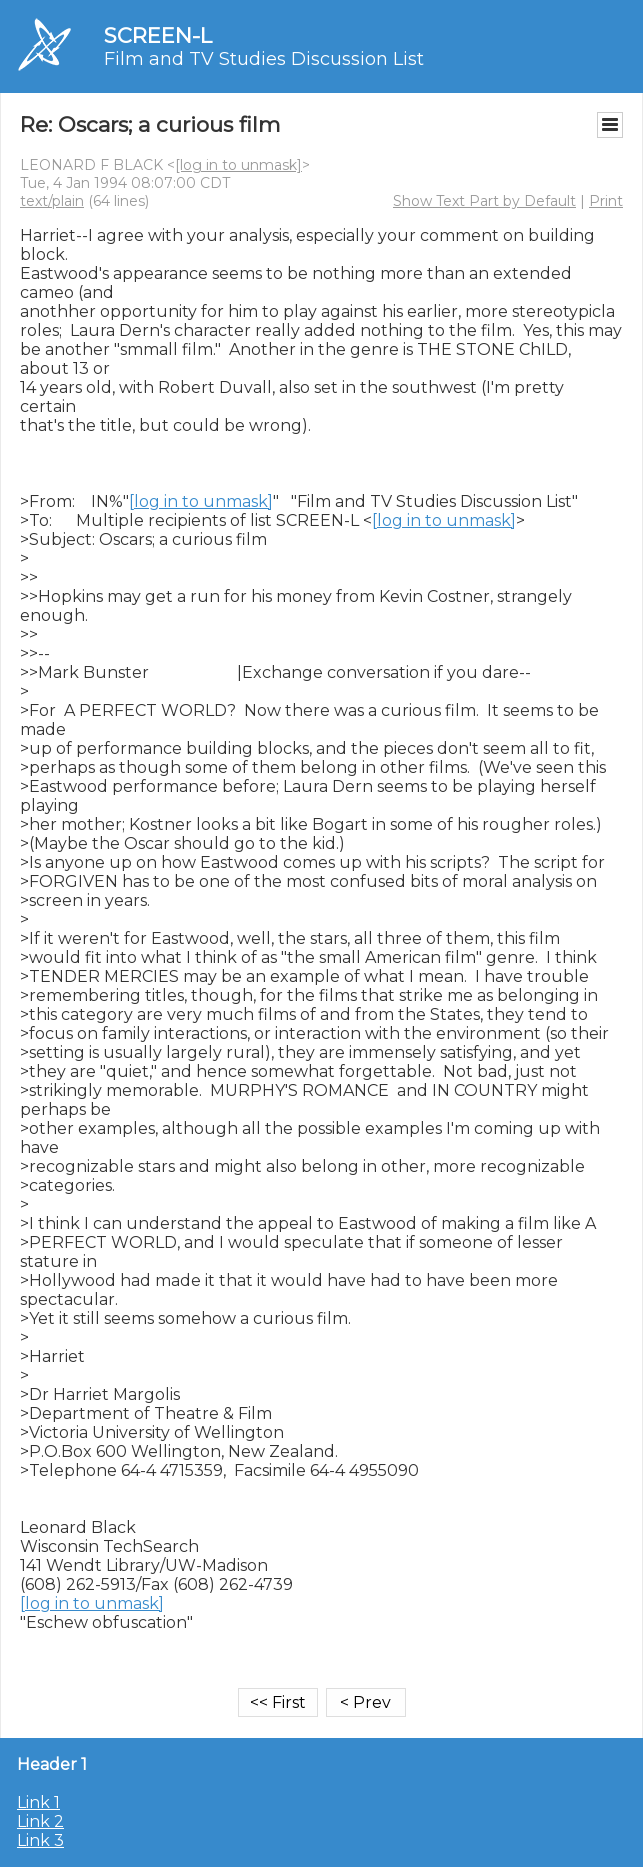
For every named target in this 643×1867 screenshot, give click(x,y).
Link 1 (38, 1802)
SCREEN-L (158, 35)
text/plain (52, 201)
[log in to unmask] (238, 165)
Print (606, 201)
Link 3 (40, 1840)
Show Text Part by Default (484, 201)
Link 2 (40, 1821)
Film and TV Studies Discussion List (264, 59)
